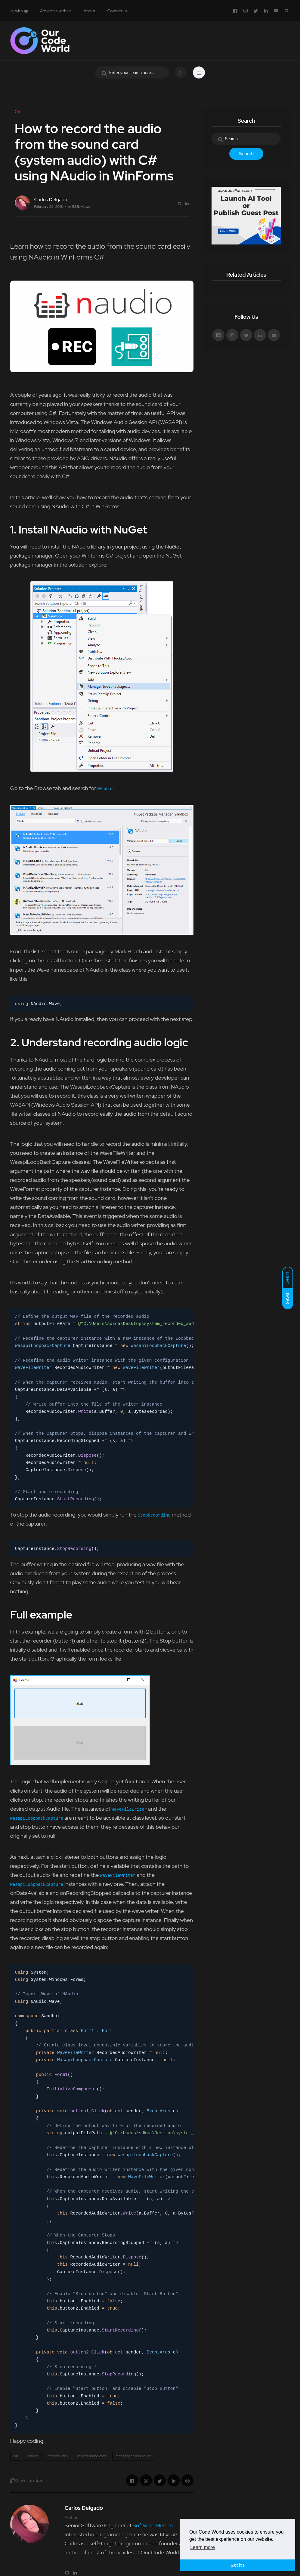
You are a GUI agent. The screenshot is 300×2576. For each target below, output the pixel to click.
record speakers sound (133, 2456)
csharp (32, 2456)
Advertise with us (56, 11)
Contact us (117, 11)
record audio (58, 2456)
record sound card (91, 2456)
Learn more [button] (202, 2547)
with (19, 11)
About (89, 11)
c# (16, 2456)
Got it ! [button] (237, 2565)
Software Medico (153, 2525)
